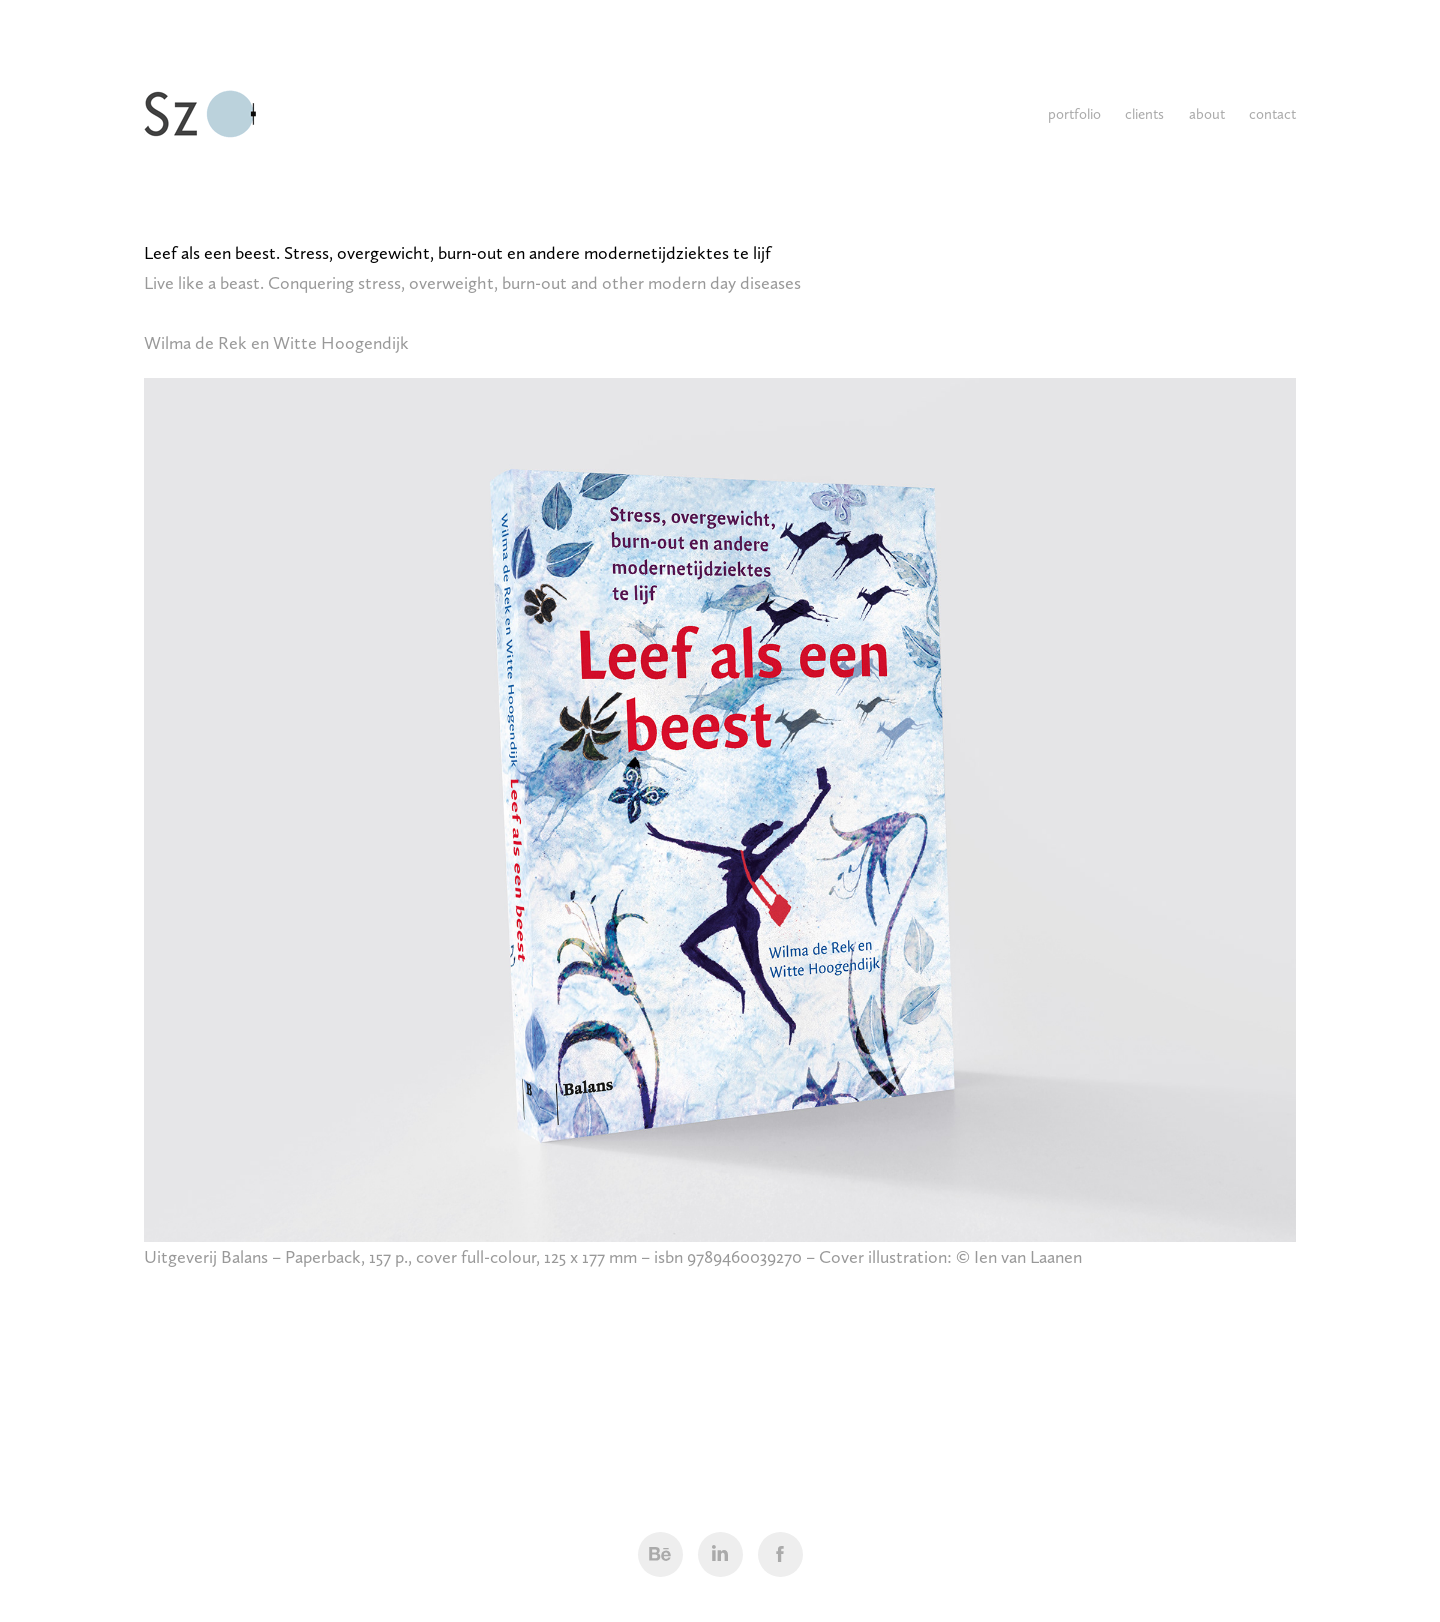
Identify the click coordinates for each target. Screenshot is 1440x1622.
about (1207, 114)
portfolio (1074, 114)
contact (1272, 114)
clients (1144, 114)
